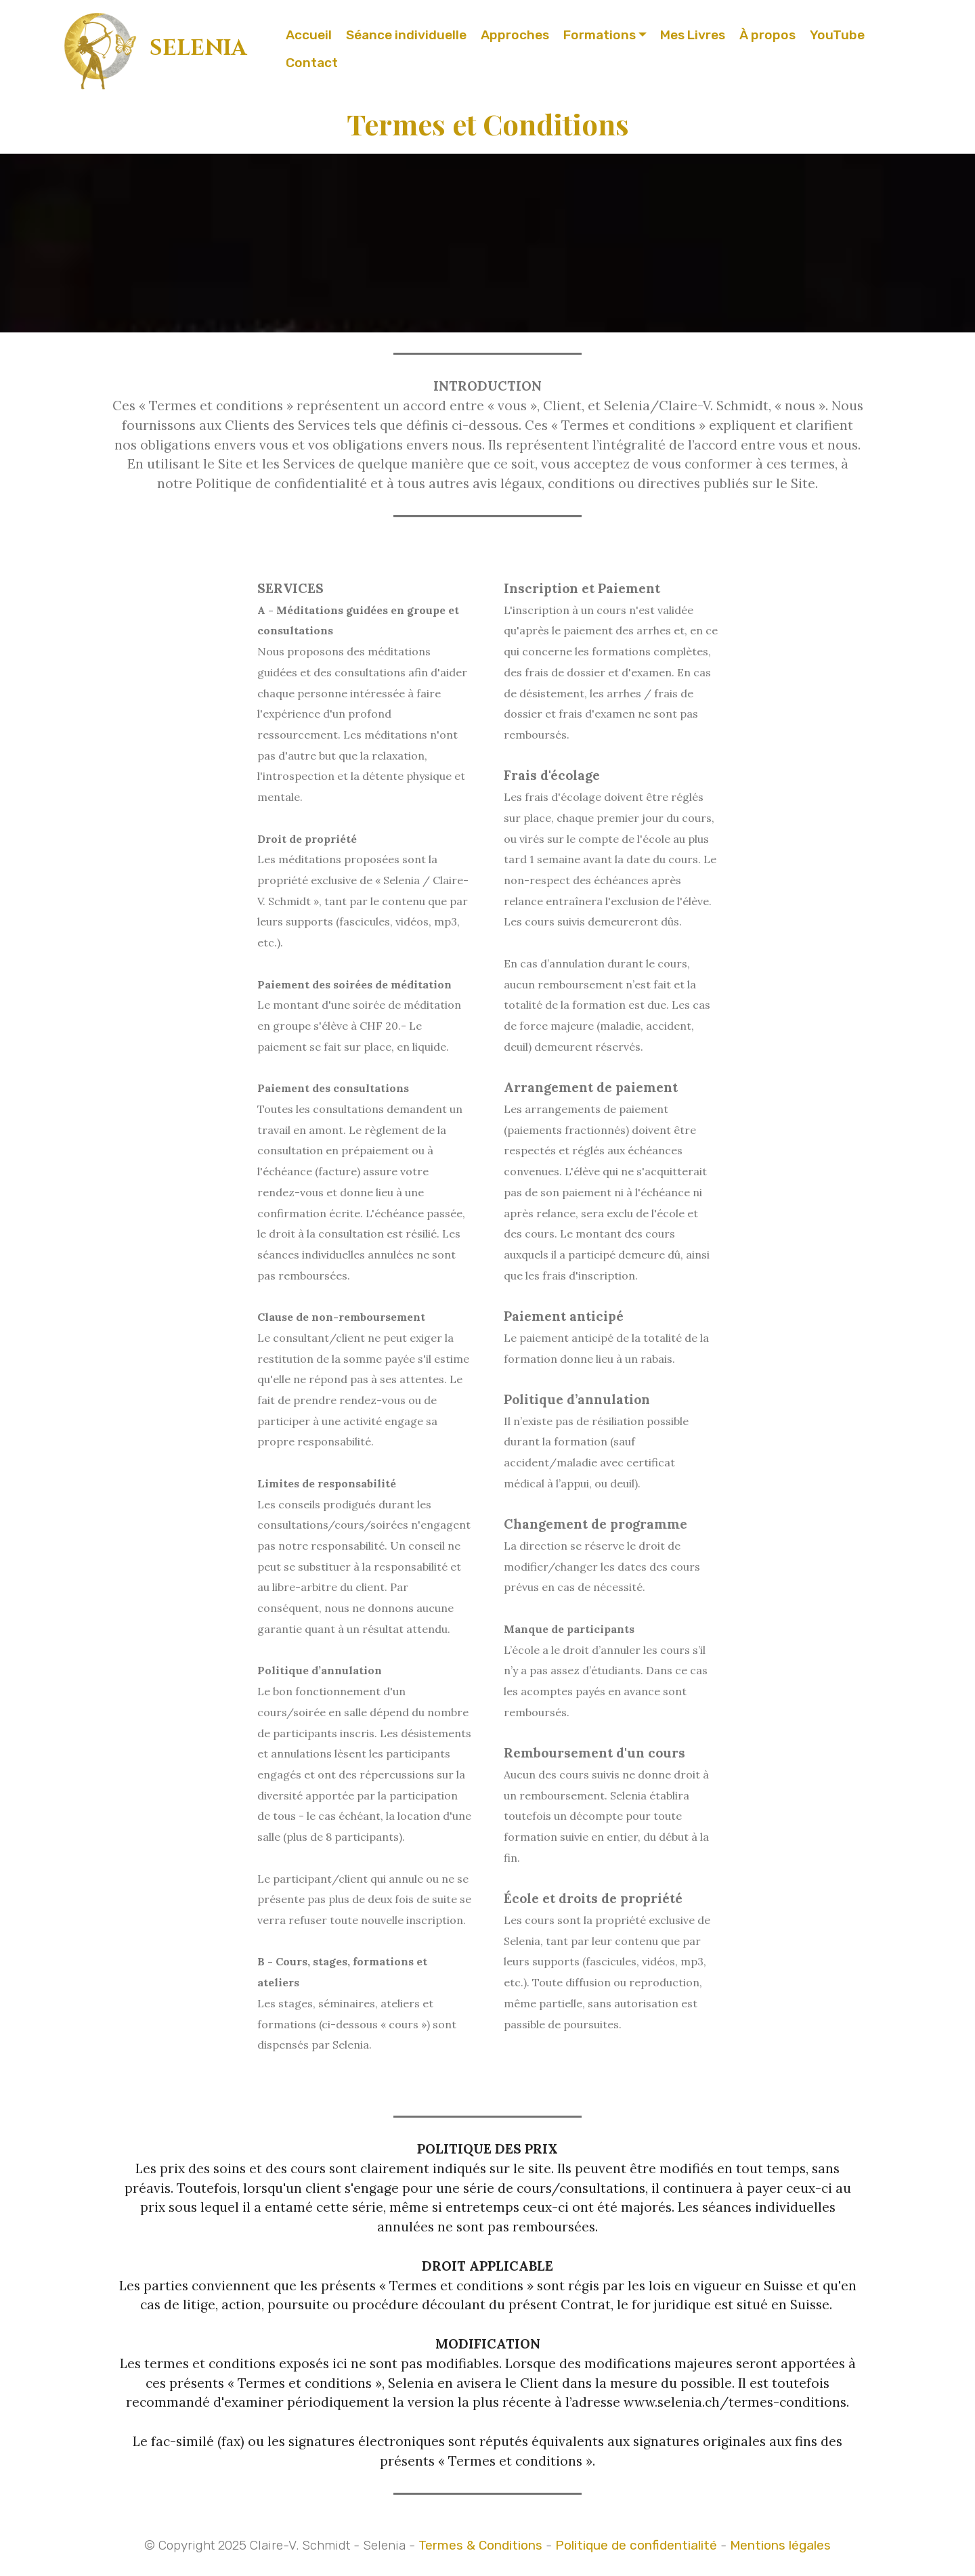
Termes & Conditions (480, 2545)
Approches (515, 35)
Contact (312, 62)
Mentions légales (780, 2545)
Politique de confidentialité (636, 2545)
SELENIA (198, 48)
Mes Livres (692, 35)
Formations (599, 35)
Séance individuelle (406, 35)
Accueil (309, 35)
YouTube (837, 35)
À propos (767, 35)
